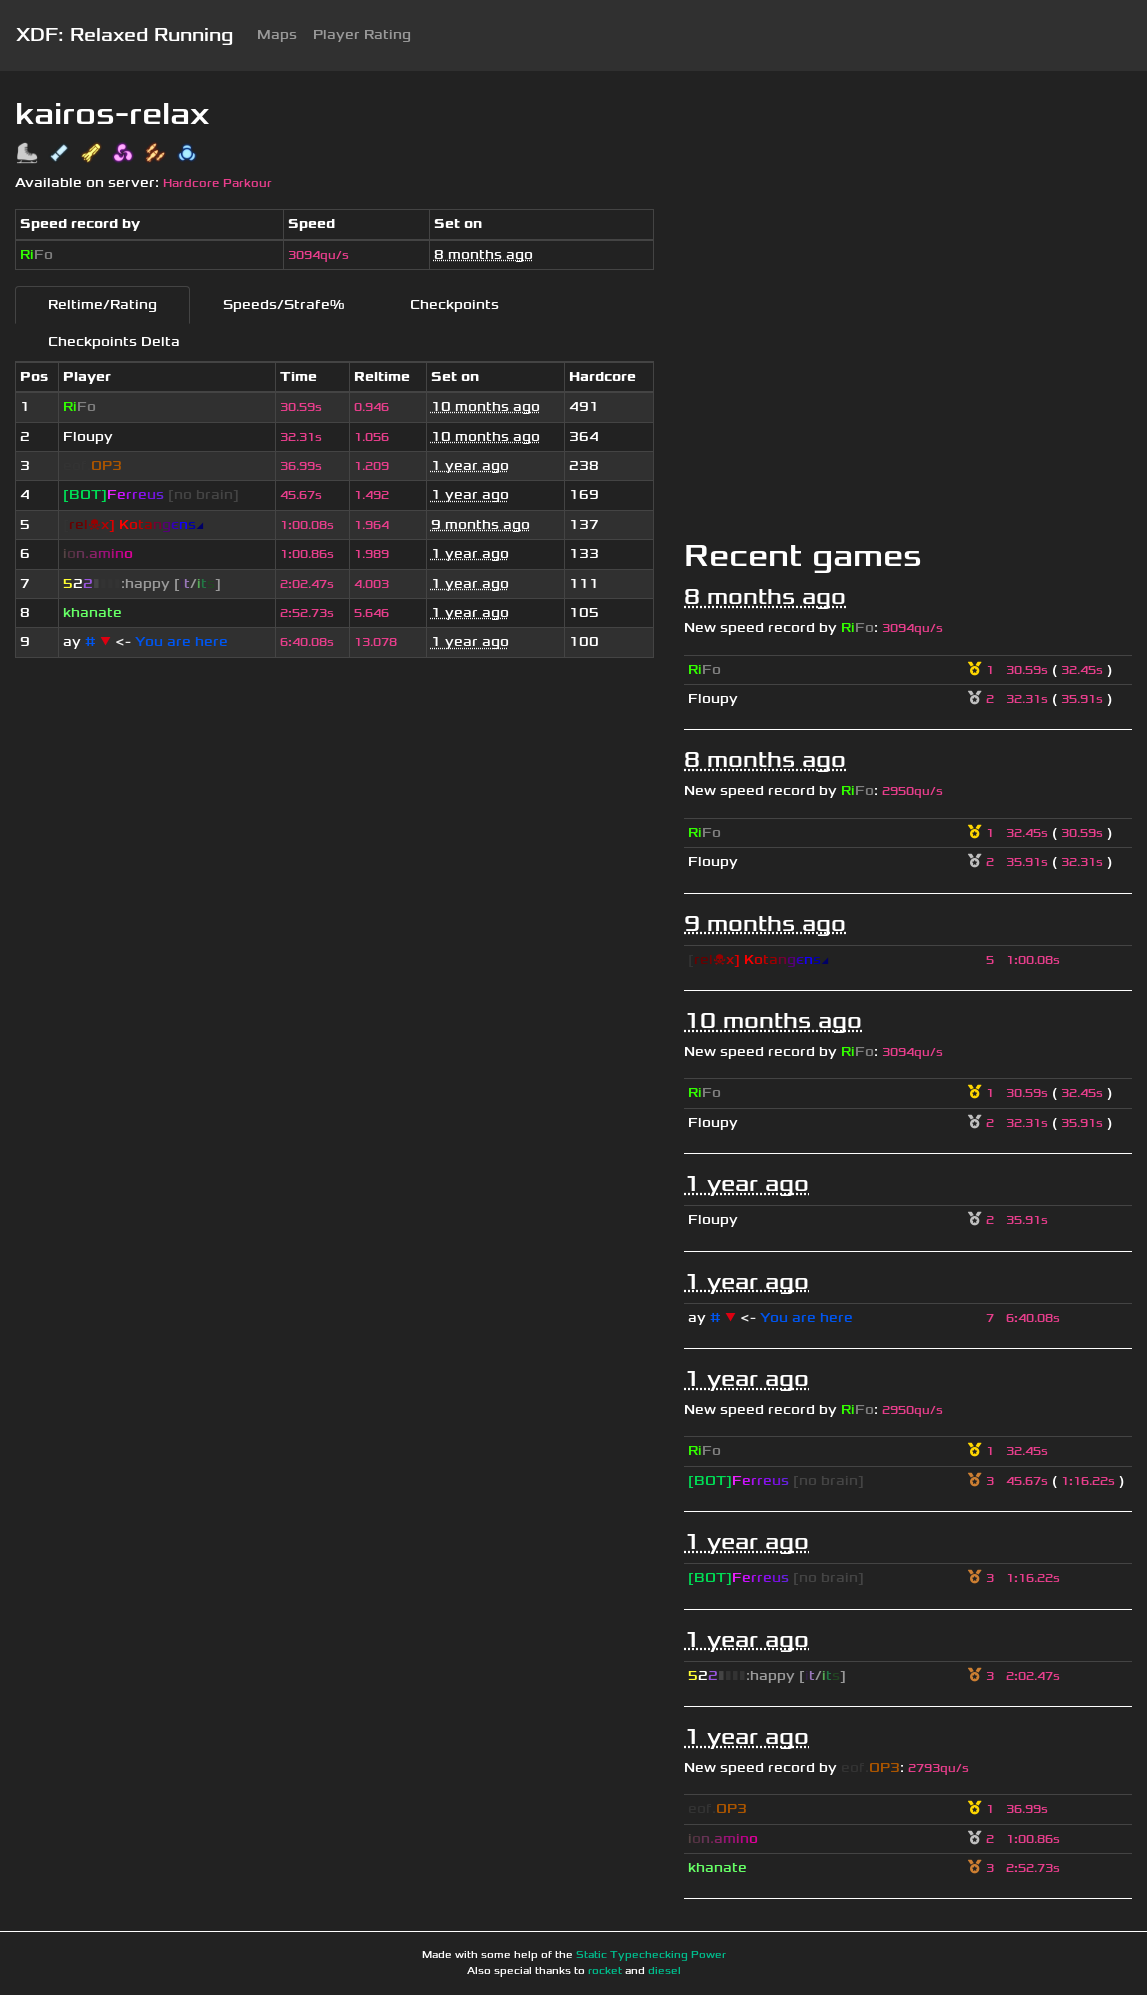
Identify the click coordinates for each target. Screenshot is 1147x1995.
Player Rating (362, 34)
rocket (605, 1971)
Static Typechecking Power (651, 1955)
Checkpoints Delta (114, 341)
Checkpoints (454, 304)
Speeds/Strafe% (283, 304)
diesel (664, 1971)
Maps (277, 34)
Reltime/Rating (102, 304)
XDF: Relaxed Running (124, 35)
